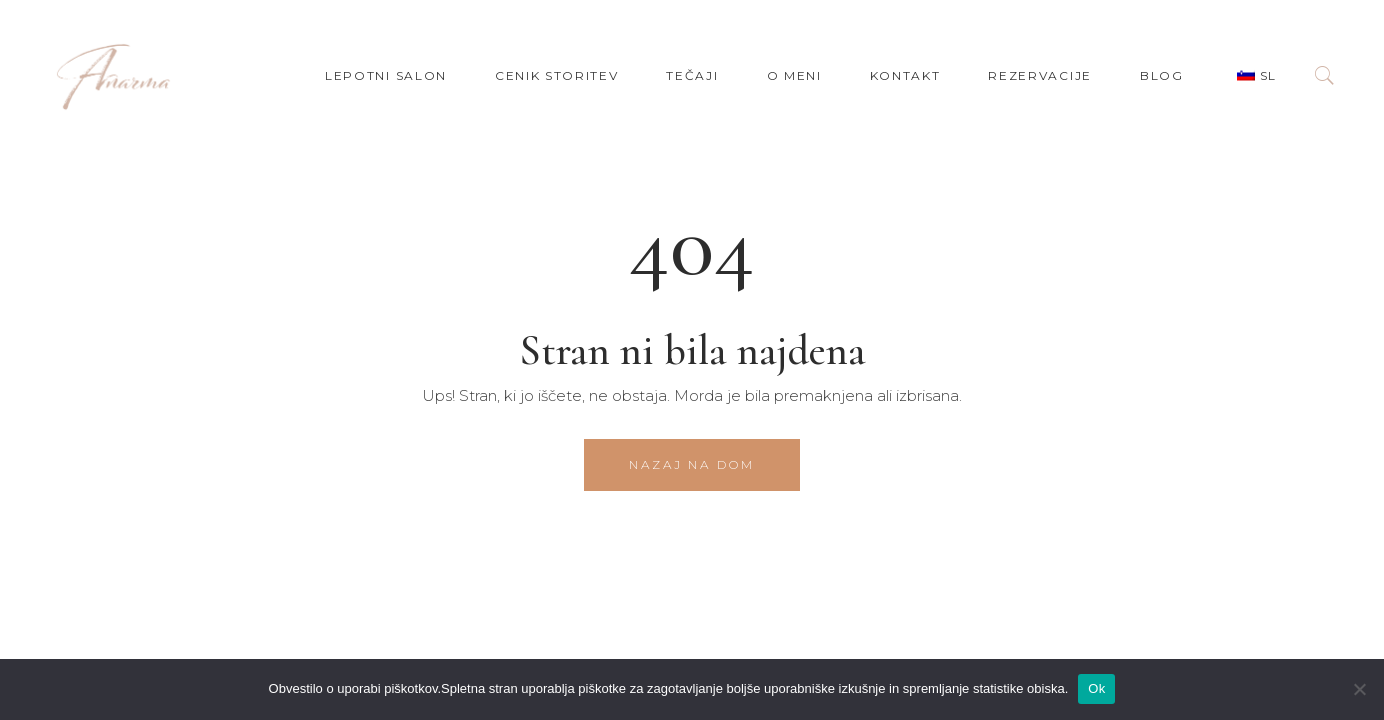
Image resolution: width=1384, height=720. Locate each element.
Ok (1096, 688)
